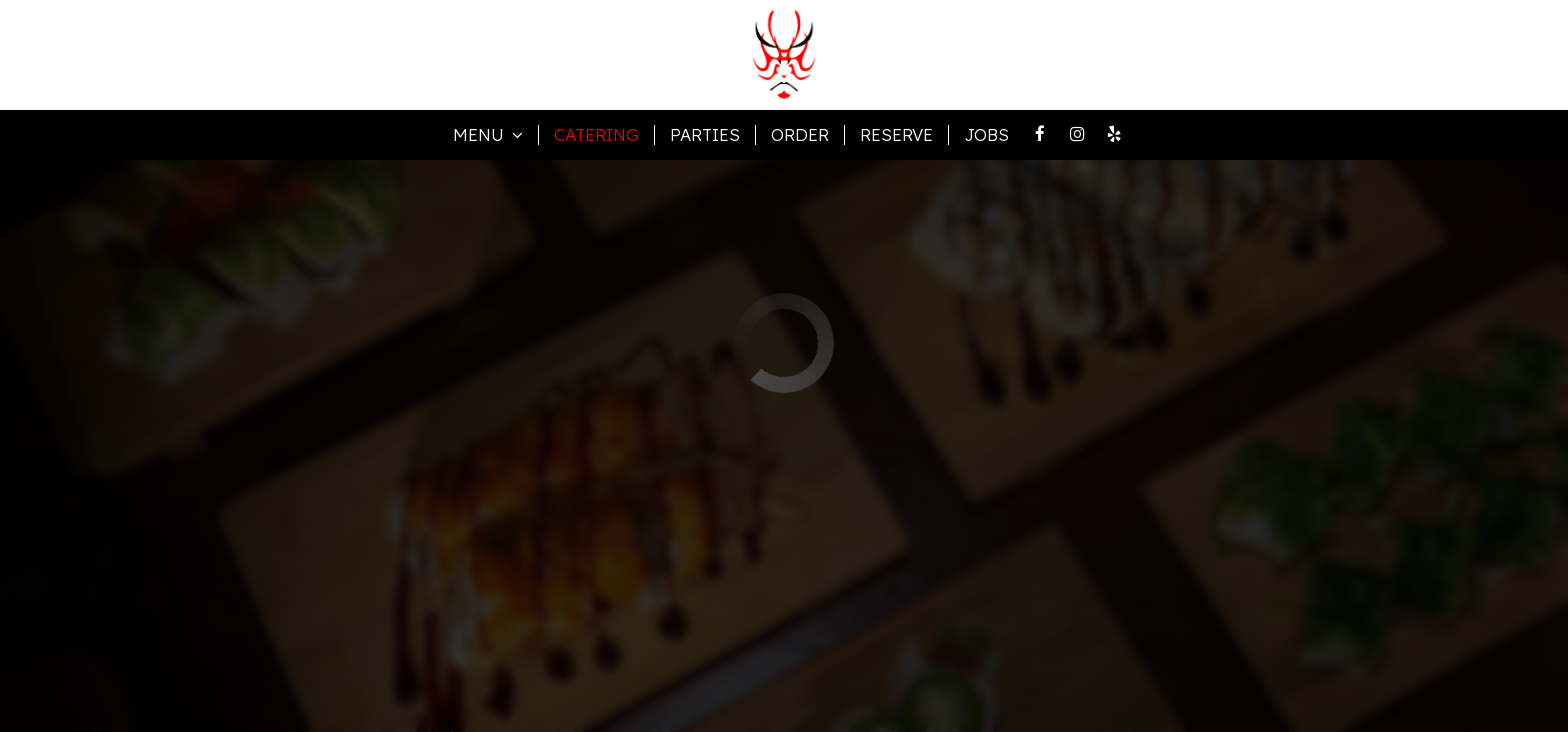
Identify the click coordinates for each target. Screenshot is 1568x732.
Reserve (896, 135)
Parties (705, 135)
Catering (596, 135)
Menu (488, 135)
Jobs (986, 135)
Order (800, 135)
